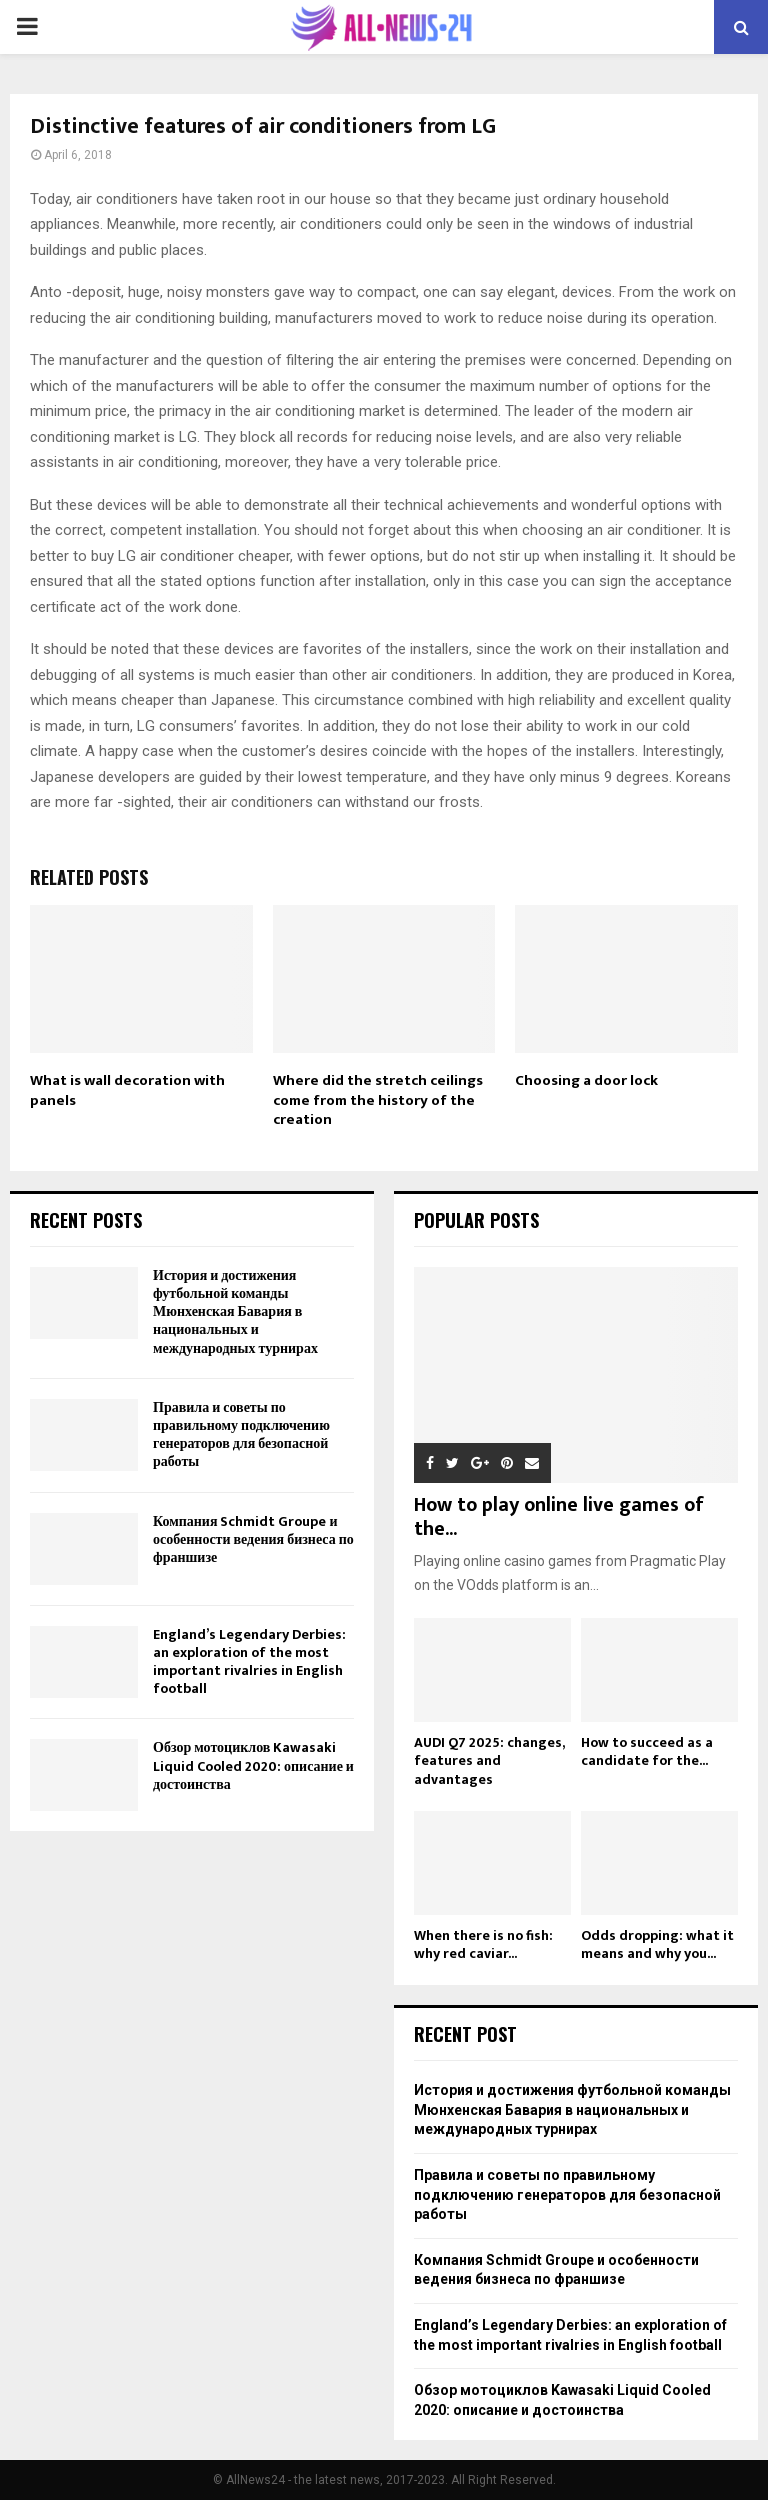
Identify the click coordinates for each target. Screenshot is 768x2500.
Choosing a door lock (586, 1080)
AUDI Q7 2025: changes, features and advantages (489, 1760)
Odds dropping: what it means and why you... (657, 1944)
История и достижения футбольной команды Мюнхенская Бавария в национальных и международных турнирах (235, 1312)
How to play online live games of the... (559, 1517)
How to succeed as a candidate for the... (647, 1751)
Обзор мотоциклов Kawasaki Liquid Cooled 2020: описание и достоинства (253, 1765)
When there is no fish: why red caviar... (483, 1944)
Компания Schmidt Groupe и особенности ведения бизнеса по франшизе (253, 1539)
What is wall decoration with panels (127, 1090)
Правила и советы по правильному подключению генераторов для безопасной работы (241, 1435)
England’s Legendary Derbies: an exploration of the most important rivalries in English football (249, 1662)
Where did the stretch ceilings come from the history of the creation (378, 1100)
